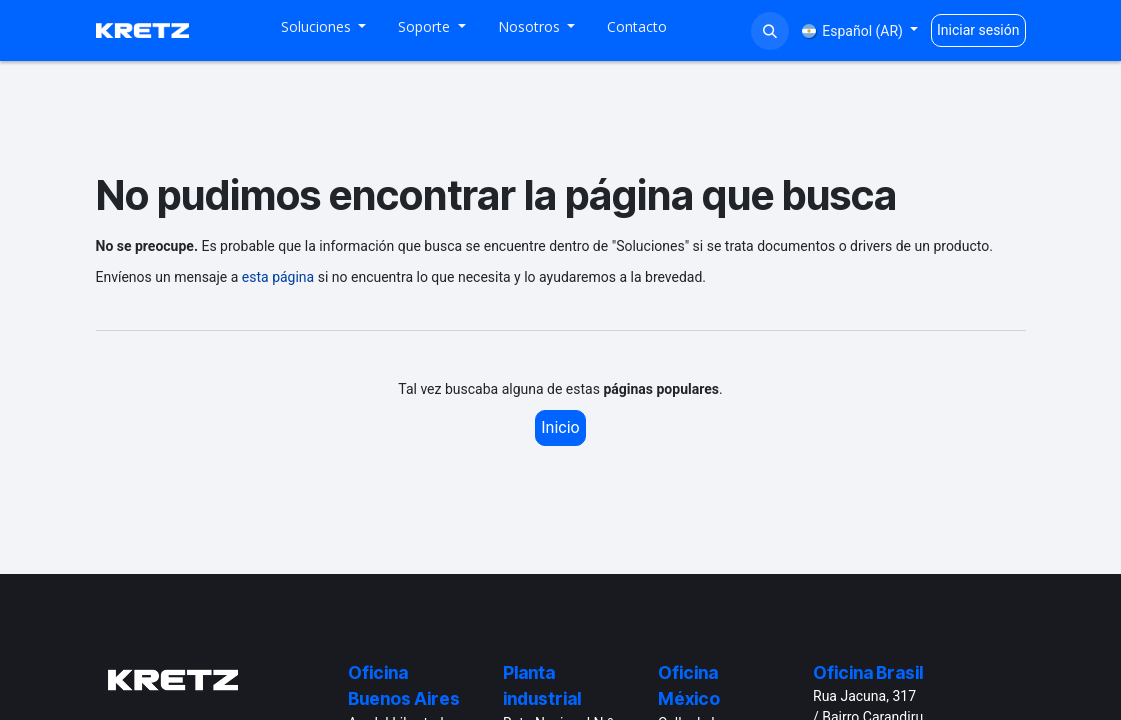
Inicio (560, 427)
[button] (770, 31)
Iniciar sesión (978, 30)
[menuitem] (324, 30)
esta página (278, 277)
